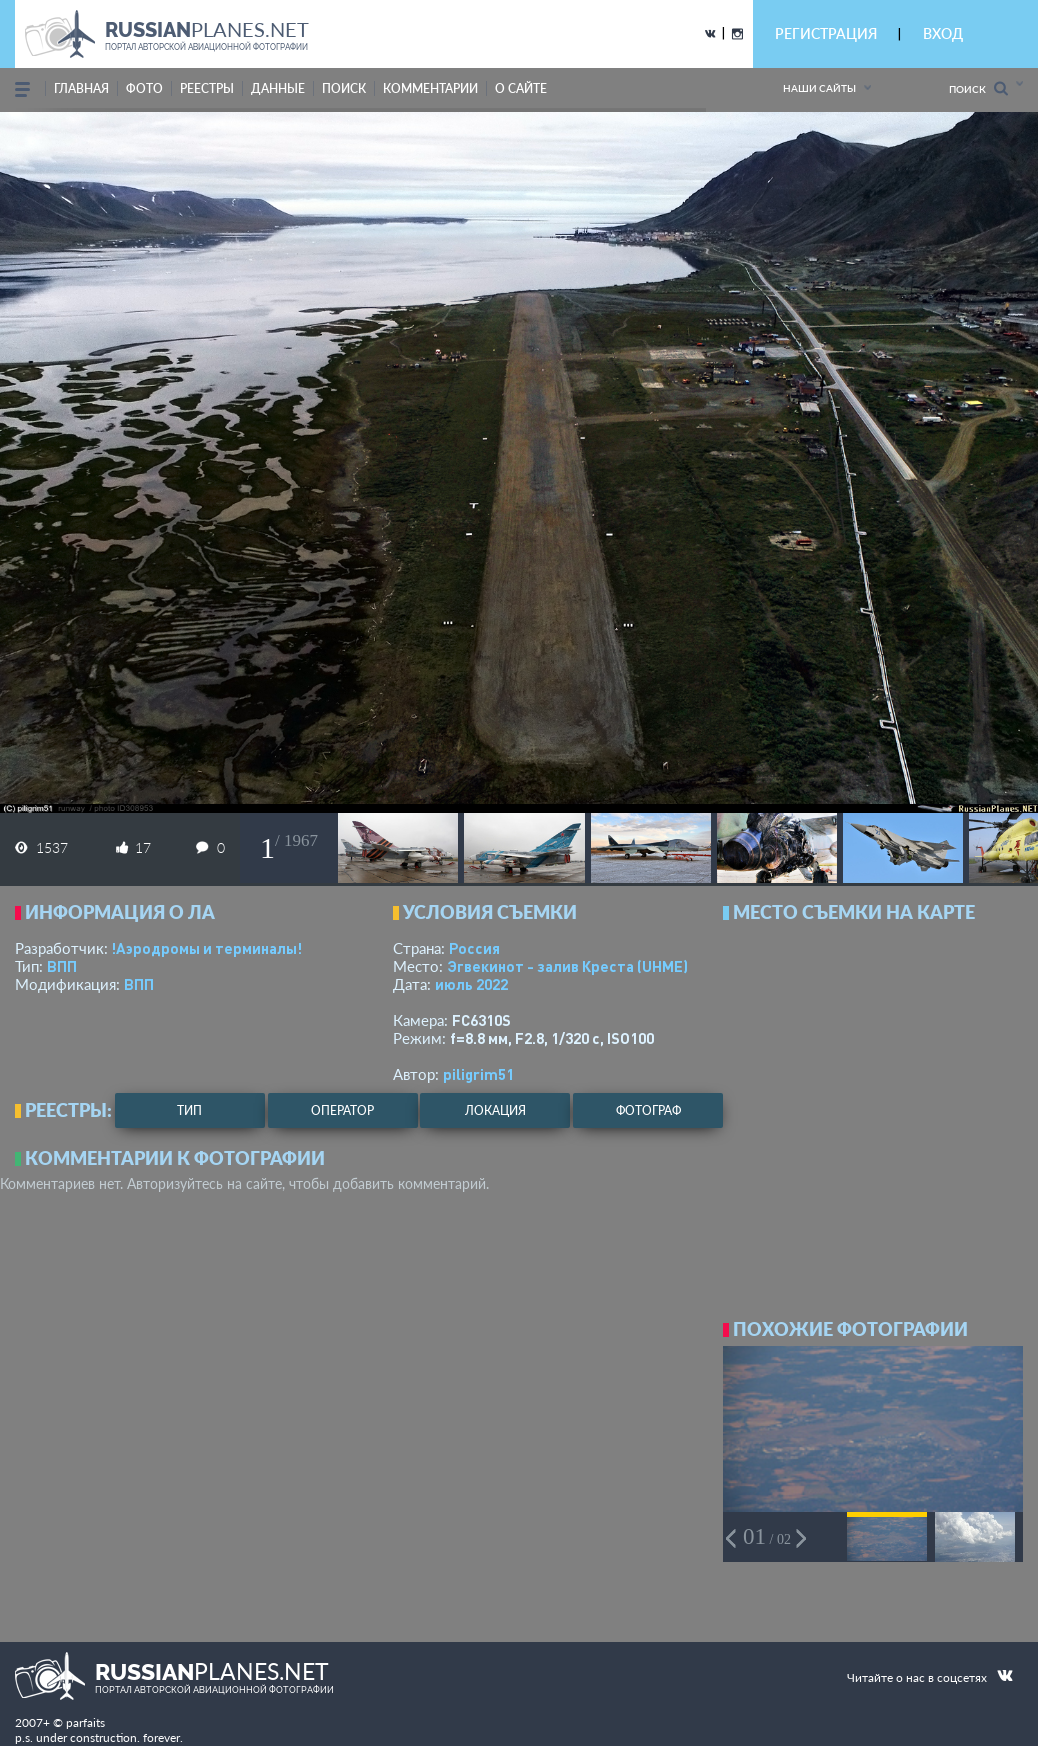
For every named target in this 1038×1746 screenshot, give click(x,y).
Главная (81, 88)
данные (278, 88)
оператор (342, 1110)
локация (495, 1110)
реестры (207, 88)
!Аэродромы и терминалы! (206, 948)
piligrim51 (478, 1074)
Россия (474, 948)
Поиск (978, 88)
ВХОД (943, 33)
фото (144, 88)
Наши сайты (819, 88)
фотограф (648, 1110)
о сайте (521, 88)
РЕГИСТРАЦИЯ (826, 33)
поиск (344, 88)
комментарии (430, 88)
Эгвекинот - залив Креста (567, 966)
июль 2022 (471, 984)
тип (189, 1110)
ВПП (62, 966)
